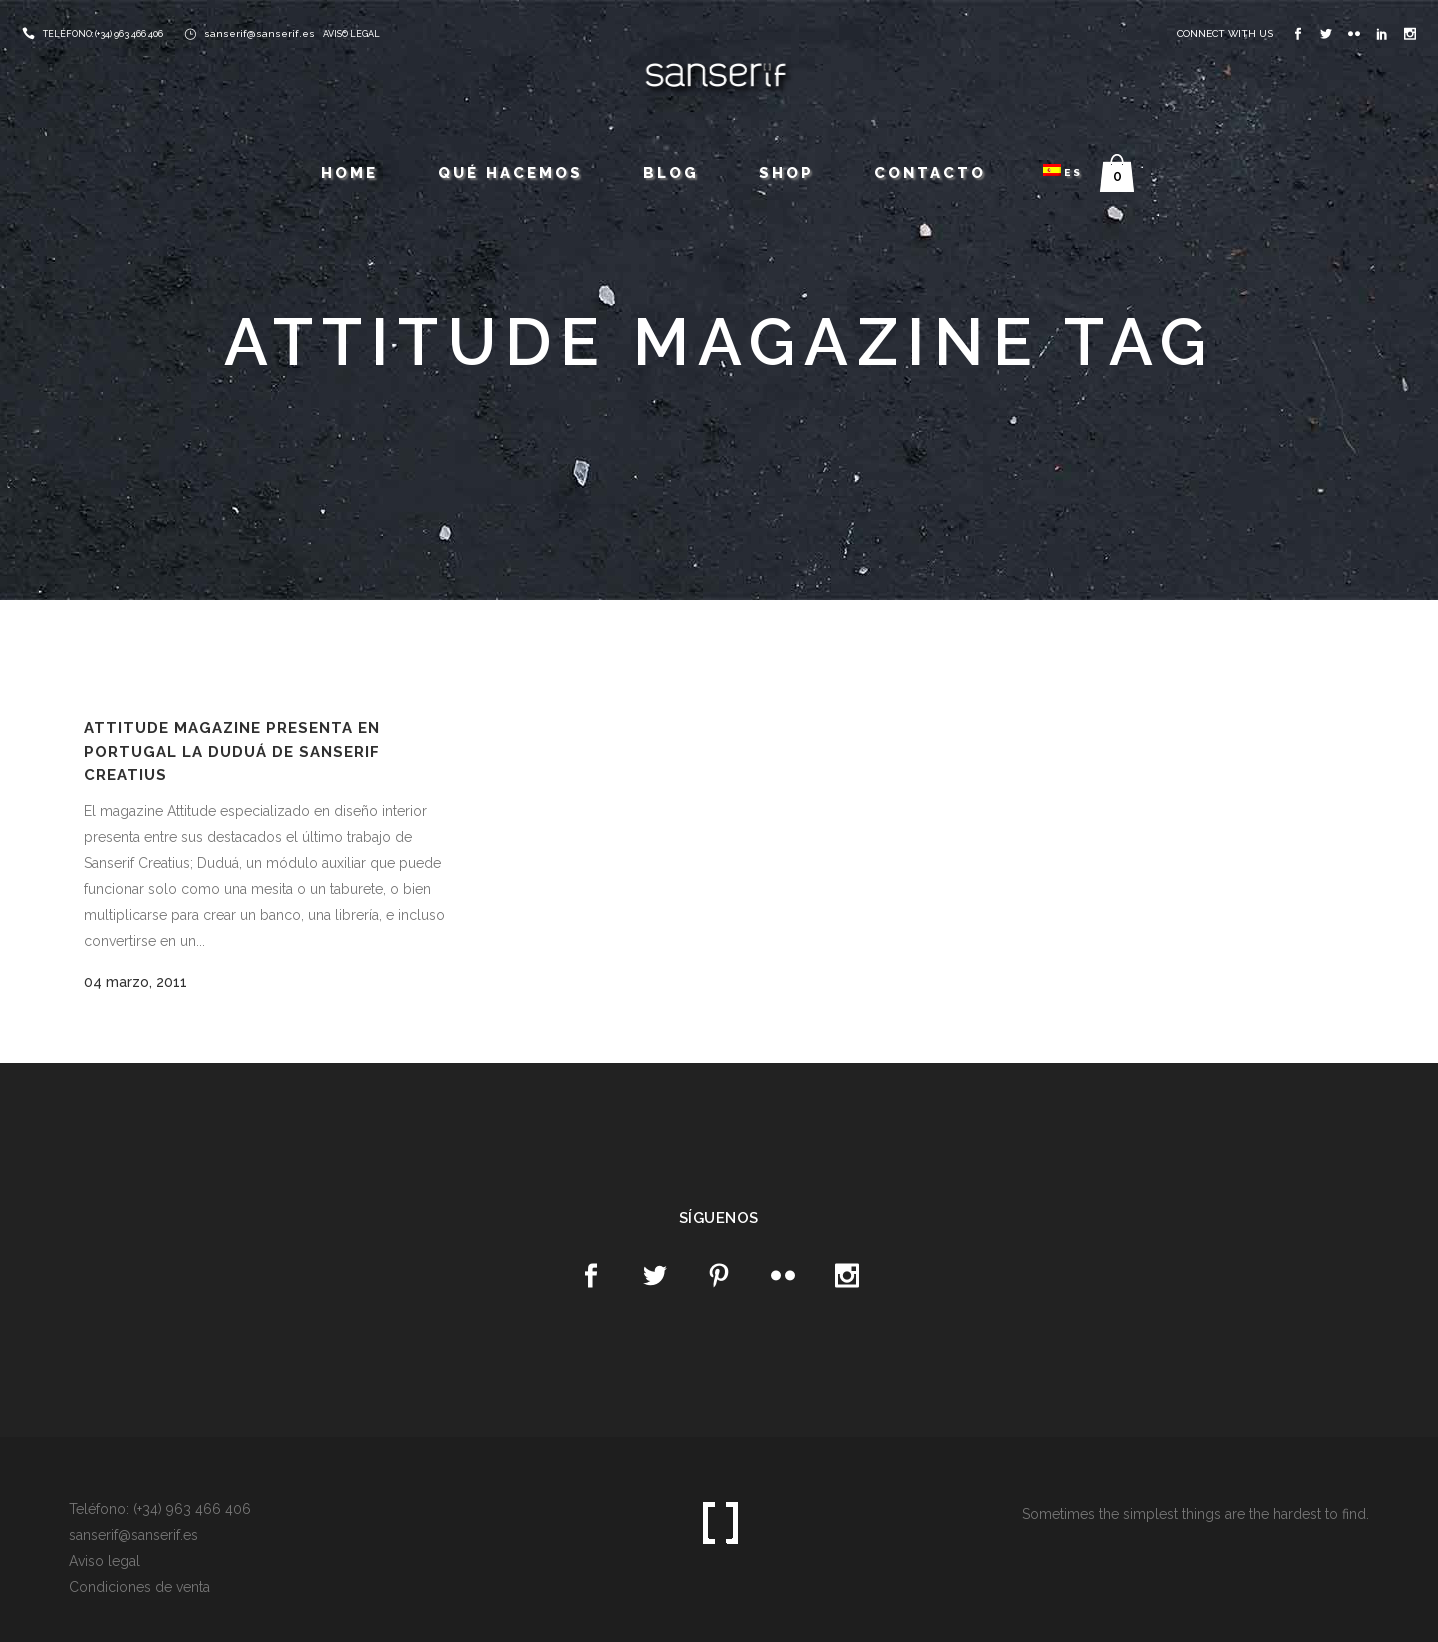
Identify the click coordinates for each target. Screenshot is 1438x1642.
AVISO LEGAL (351, 34)
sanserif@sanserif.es (259, 33)
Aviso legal (104, 1561)
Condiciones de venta (139, 1587)
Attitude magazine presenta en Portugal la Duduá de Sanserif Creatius (232, 751)
